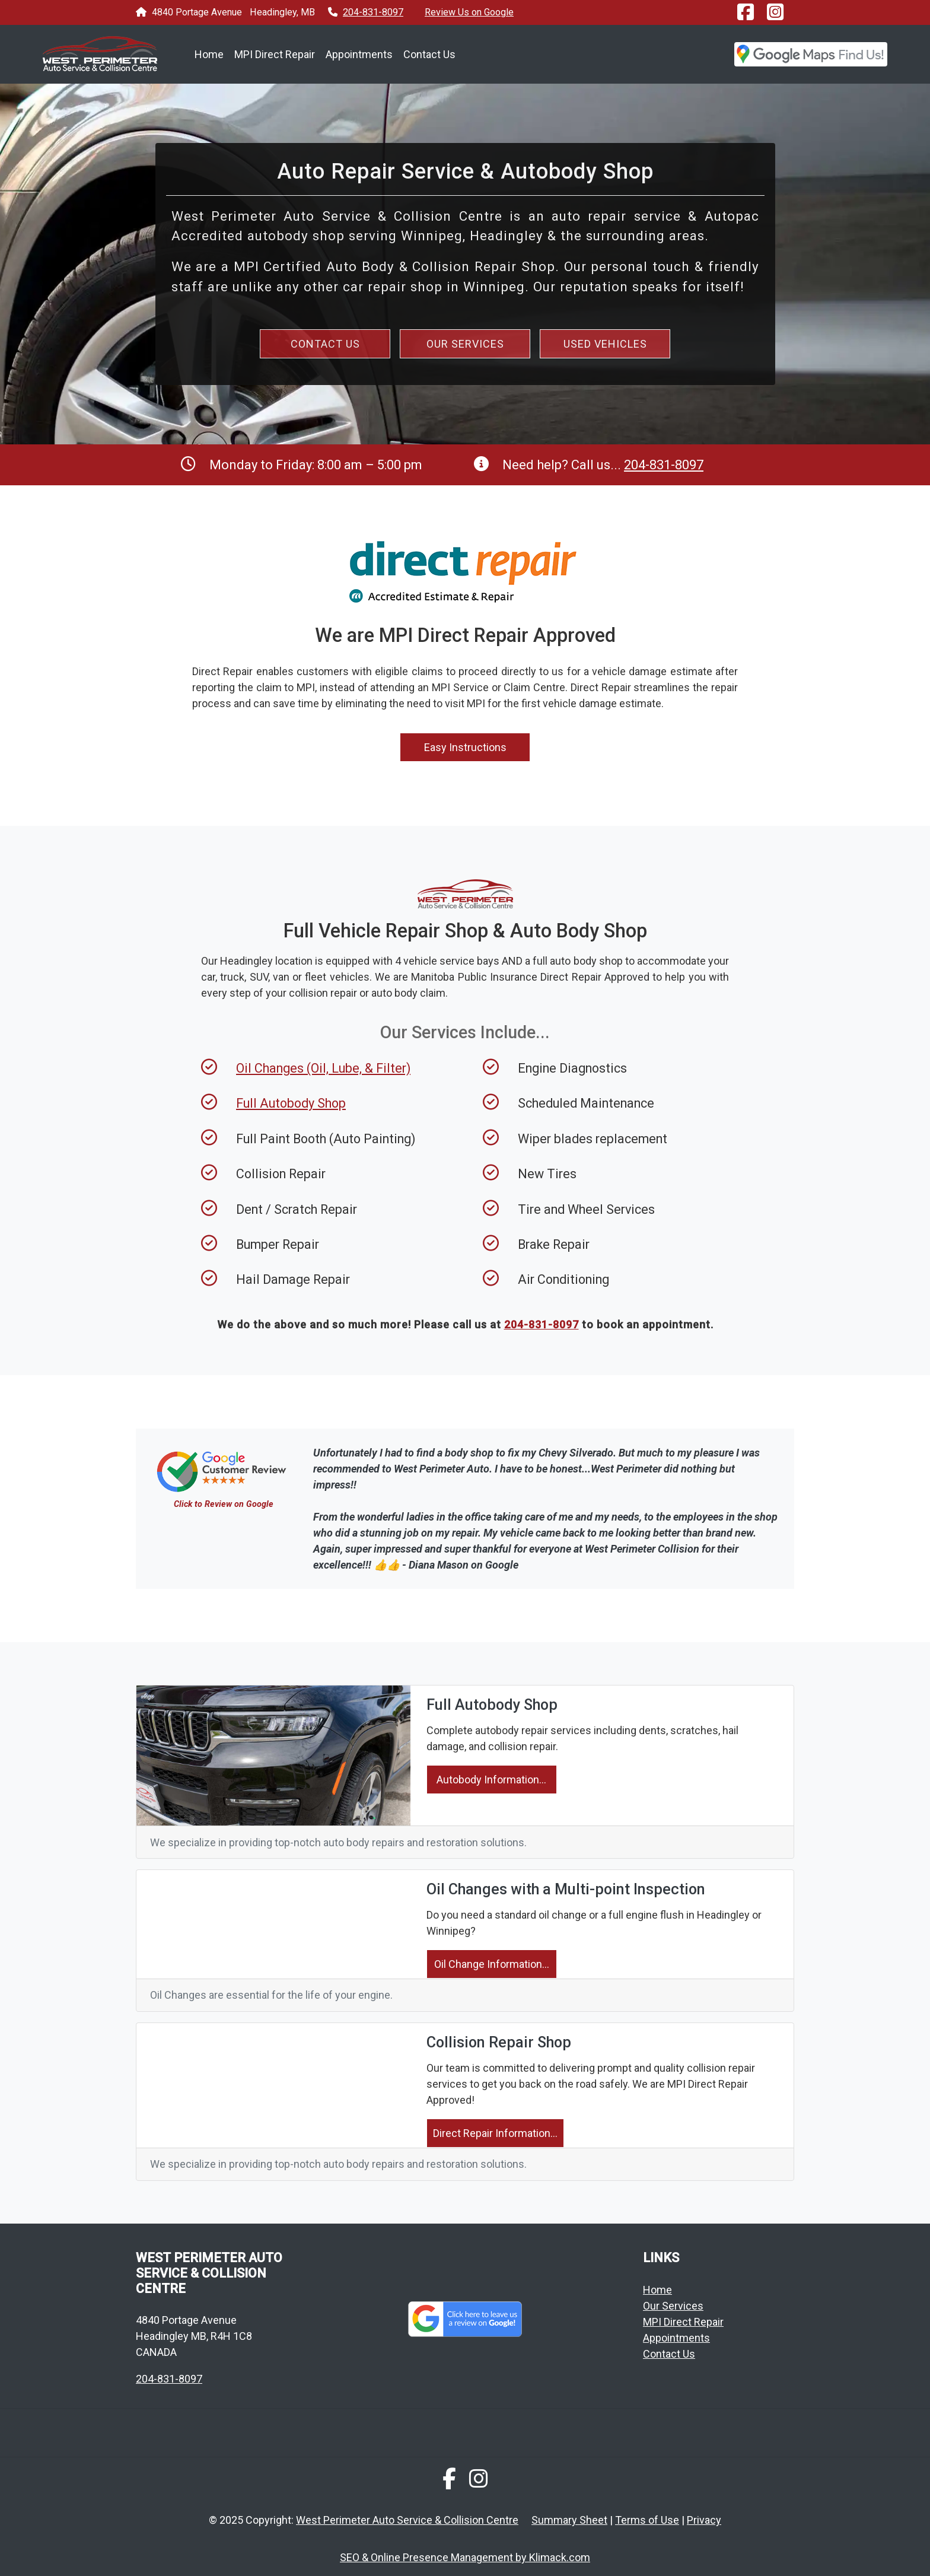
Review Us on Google (469, 12)
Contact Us (429, 54)
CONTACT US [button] (325, 344)
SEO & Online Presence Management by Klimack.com (465, 2557)
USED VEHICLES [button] (605, 344)
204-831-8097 (373, 12)
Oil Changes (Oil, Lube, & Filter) (323, 1068)
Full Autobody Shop (291, 1103)
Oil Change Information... (491, 1964)
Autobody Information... (491, 1779)
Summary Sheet (569, 2520)
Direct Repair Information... (495, 2133)
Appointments (359, 54)
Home (209, 54)
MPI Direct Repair (274, 54)
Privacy (704, 2520)
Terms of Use (647, 2520)
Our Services (673, 2306)
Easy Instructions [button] (465, 747)
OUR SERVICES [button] (465, 344)
